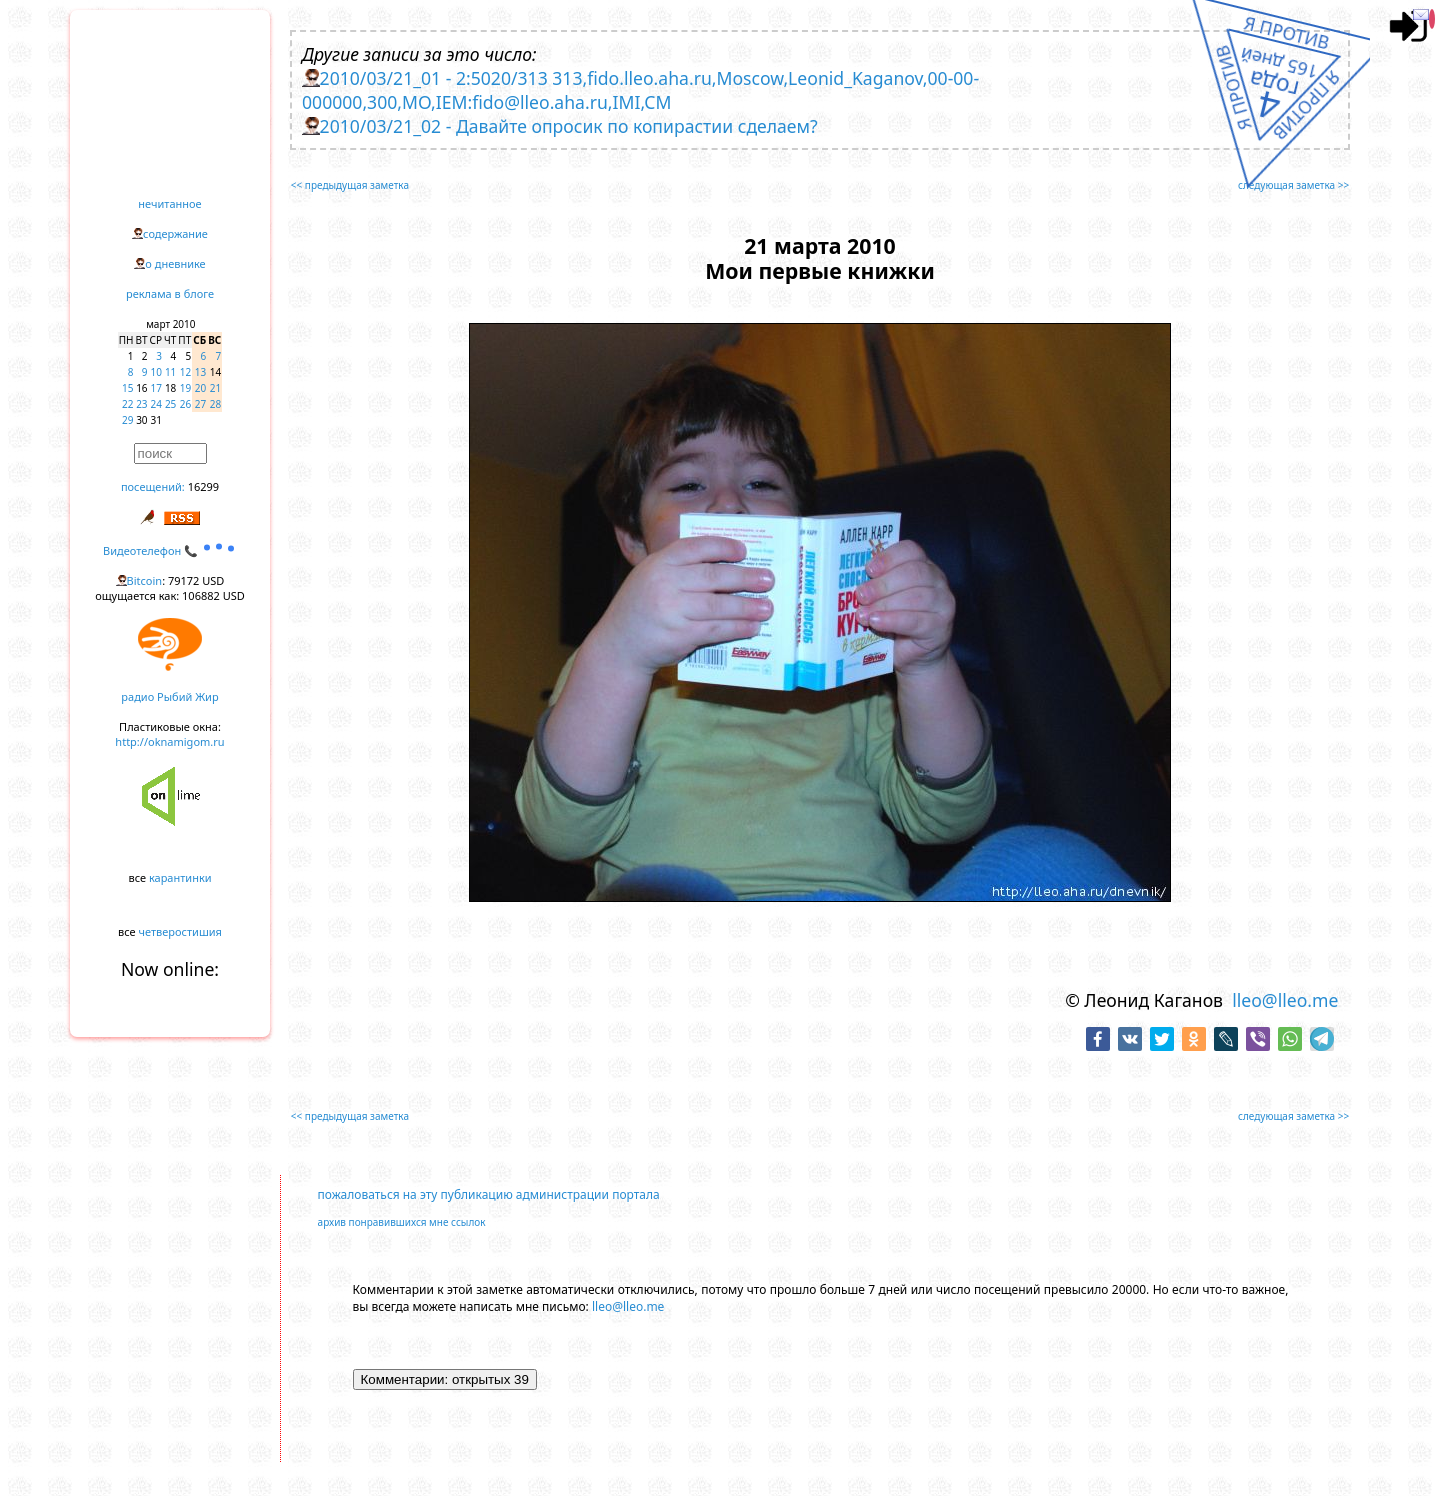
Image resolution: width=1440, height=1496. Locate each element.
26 (185, 404)
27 (200, 404)
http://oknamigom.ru (169, 741)
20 (200, 388)
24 (156, 404)
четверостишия (180, 931)
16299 (203, 486)
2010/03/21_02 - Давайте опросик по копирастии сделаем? (569, 126)
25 (170, 404)
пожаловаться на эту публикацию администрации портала (489, 1194)
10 (156, 372)
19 (185, 388)
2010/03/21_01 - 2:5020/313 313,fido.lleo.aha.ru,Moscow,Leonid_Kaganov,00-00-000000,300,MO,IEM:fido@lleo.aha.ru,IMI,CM (640, 90)
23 (141, 404)
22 (127, 404)
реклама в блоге (170, 293)
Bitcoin (145, 580)
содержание (175, 233)
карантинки (180, 877)
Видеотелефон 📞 (170, 550)
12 (185, 372)
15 (127, 388)
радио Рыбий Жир (169, 696)
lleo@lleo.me (1285, 1000)
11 (170, 372)
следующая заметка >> (1293, 185)
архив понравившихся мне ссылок (402, 1222)
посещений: (153, 486)
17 (156, 388)
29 (127, 420)
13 (200, 372)
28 (215, 404)
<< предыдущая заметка (350, 185)
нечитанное (169, 203)
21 (215, 388)
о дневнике (175, 263)
